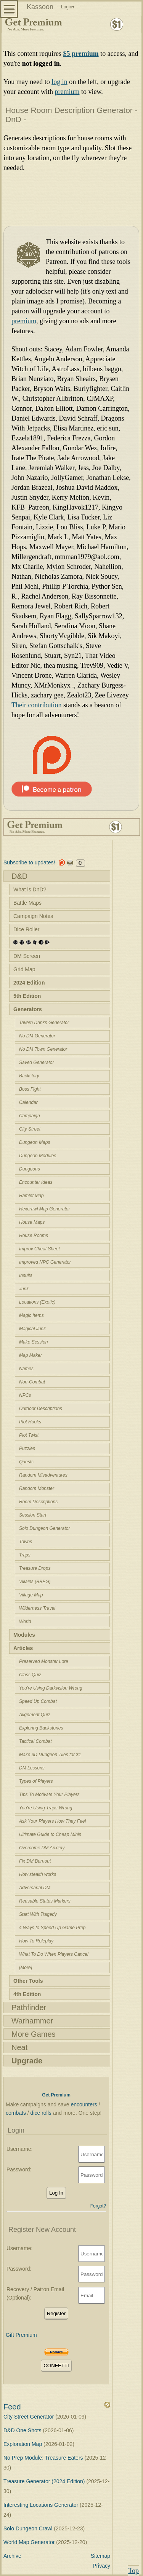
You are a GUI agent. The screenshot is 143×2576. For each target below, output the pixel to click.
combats (16, 2113)
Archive (12, 2556)
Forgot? (98, 2206)
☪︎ (80, 863)
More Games (33, 2034)
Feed (12, 2407)
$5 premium (80, 53)
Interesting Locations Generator (41, 2505)
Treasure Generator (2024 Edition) (44, 2481)
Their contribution (36, 705)
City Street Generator (29, 2417)
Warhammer (32, 2021)
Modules (24, 1635)
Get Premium (56, 2095)
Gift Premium (21, 2335)
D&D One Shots (23, 2430)
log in (59, 82)
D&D (19, 876)
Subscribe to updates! (29, 862)
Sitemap (100, 2556)
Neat (19, 2047)
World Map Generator (29, 2542)
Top (133, 2570)
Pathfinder (28, 2007)
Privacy (101, 2566)
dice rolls (41, 2113)
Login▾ (67, 7)
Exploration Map (23, 2444)
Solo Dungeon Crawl (28, 2528)
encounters (84, 2104)
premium (67, 91)
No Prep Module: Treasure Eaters (43, 2458)
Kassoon (40, 7)
